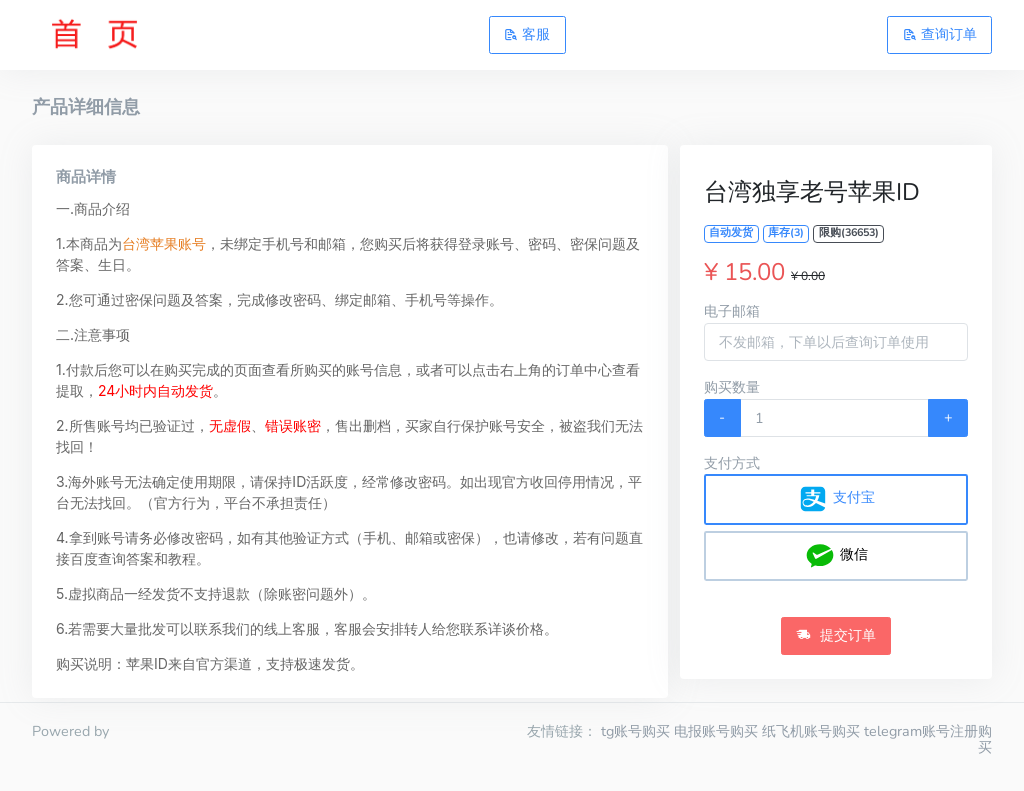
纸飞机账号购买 (811, 731)
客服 (527, 34)
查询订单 (940, 34)
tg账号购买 (635, 731)
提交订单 (836, 635)
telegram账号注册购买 (928, 739)
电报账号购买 (716, 731)
